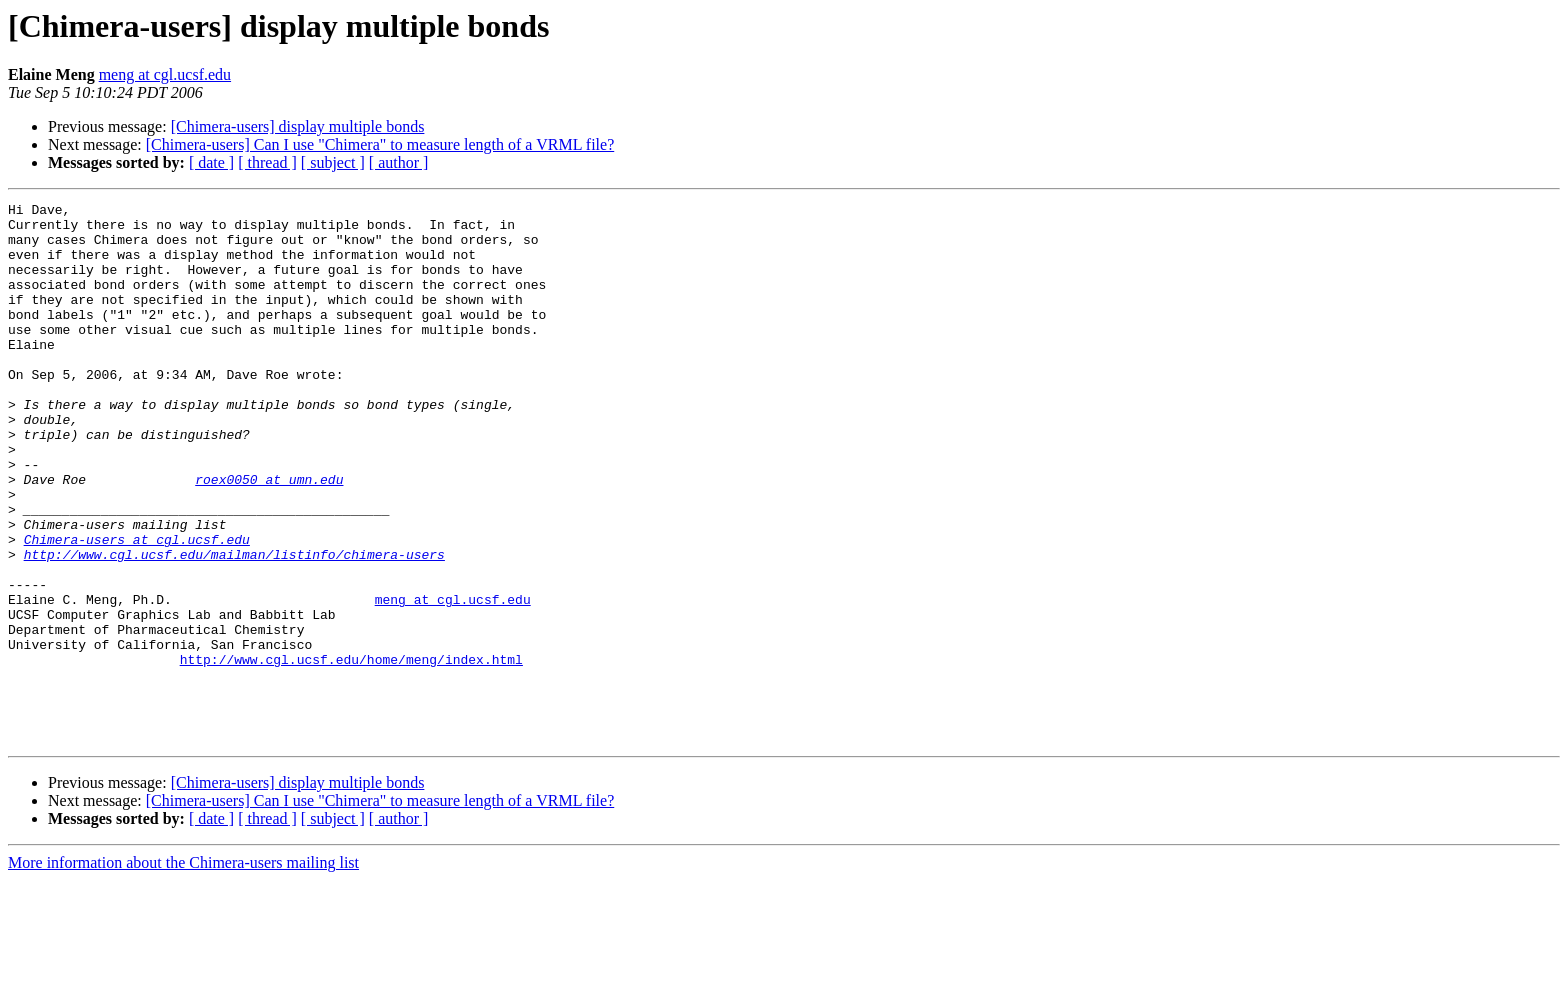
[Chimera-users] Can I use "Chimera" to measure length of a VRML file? (380, 144)
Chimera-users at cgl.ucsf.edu (137, 608)
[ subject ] (333, 162)
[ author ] (399, 162)
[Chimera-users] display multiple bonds (298, 126)
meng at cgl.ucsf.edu (165, 74)
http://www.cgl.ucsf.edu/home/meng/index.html (351, 752)
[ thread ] (267, 162)
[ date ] (211, 162)
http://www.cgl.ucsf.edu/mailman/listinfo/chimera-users (234, 626)
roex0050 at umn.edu (269, 536)
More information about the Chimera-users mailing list (183, 970)
